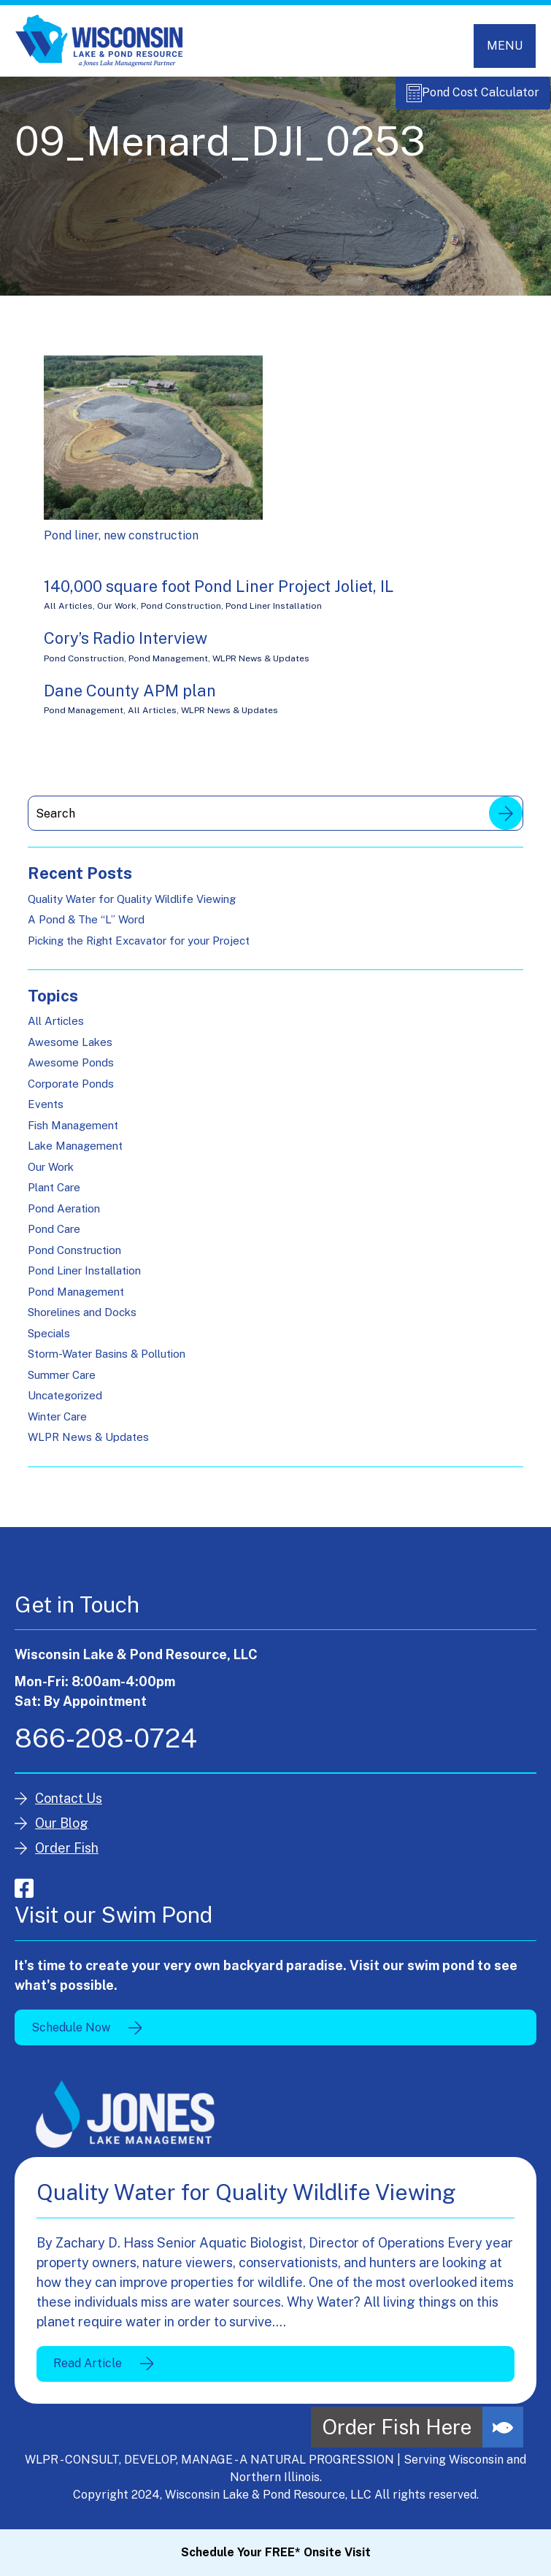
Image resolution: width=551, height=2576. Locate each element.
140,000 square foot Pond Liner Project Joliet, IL (219, 594)
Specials (49, 1341)
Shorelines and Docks (82, 1320)
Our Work (116, 614)
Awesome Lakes (70, 1050)
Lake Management (75, 1153)
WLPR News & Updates (260, 666)
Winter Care (57, 1424)
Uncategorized (65, 1403)
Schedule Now (70, 2035)
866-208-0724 (106, 1746)
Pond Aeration (64, 1216)
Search (506, 821)
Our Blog (61, 1831)
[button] (502, 2427)
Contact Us (68, 1806)
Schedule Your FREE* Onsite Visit (276, 2552)
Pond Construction (181, 614)
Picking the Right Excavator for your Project (139, 948)
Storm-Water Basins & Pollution (106, 1362)
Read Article (87, 2371)
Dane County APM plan (130, 698)
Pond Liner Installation (274, 614)
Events (45, 1112)
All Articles (68, 614)
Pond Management (168, 666)
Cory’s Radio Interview (125, 646)
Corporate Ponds (71, 1091)
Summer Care (62, 1383)
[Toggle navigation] (505, 46)
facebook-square (24, 1896)
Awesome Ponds (71, 1070)
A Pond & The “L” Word (86, 927)
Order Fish (67, 1856)
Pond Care (54, 1237)
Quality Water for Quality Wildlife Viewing (132, 906)
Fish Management (73, 1133)
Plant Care (54, 1195)
